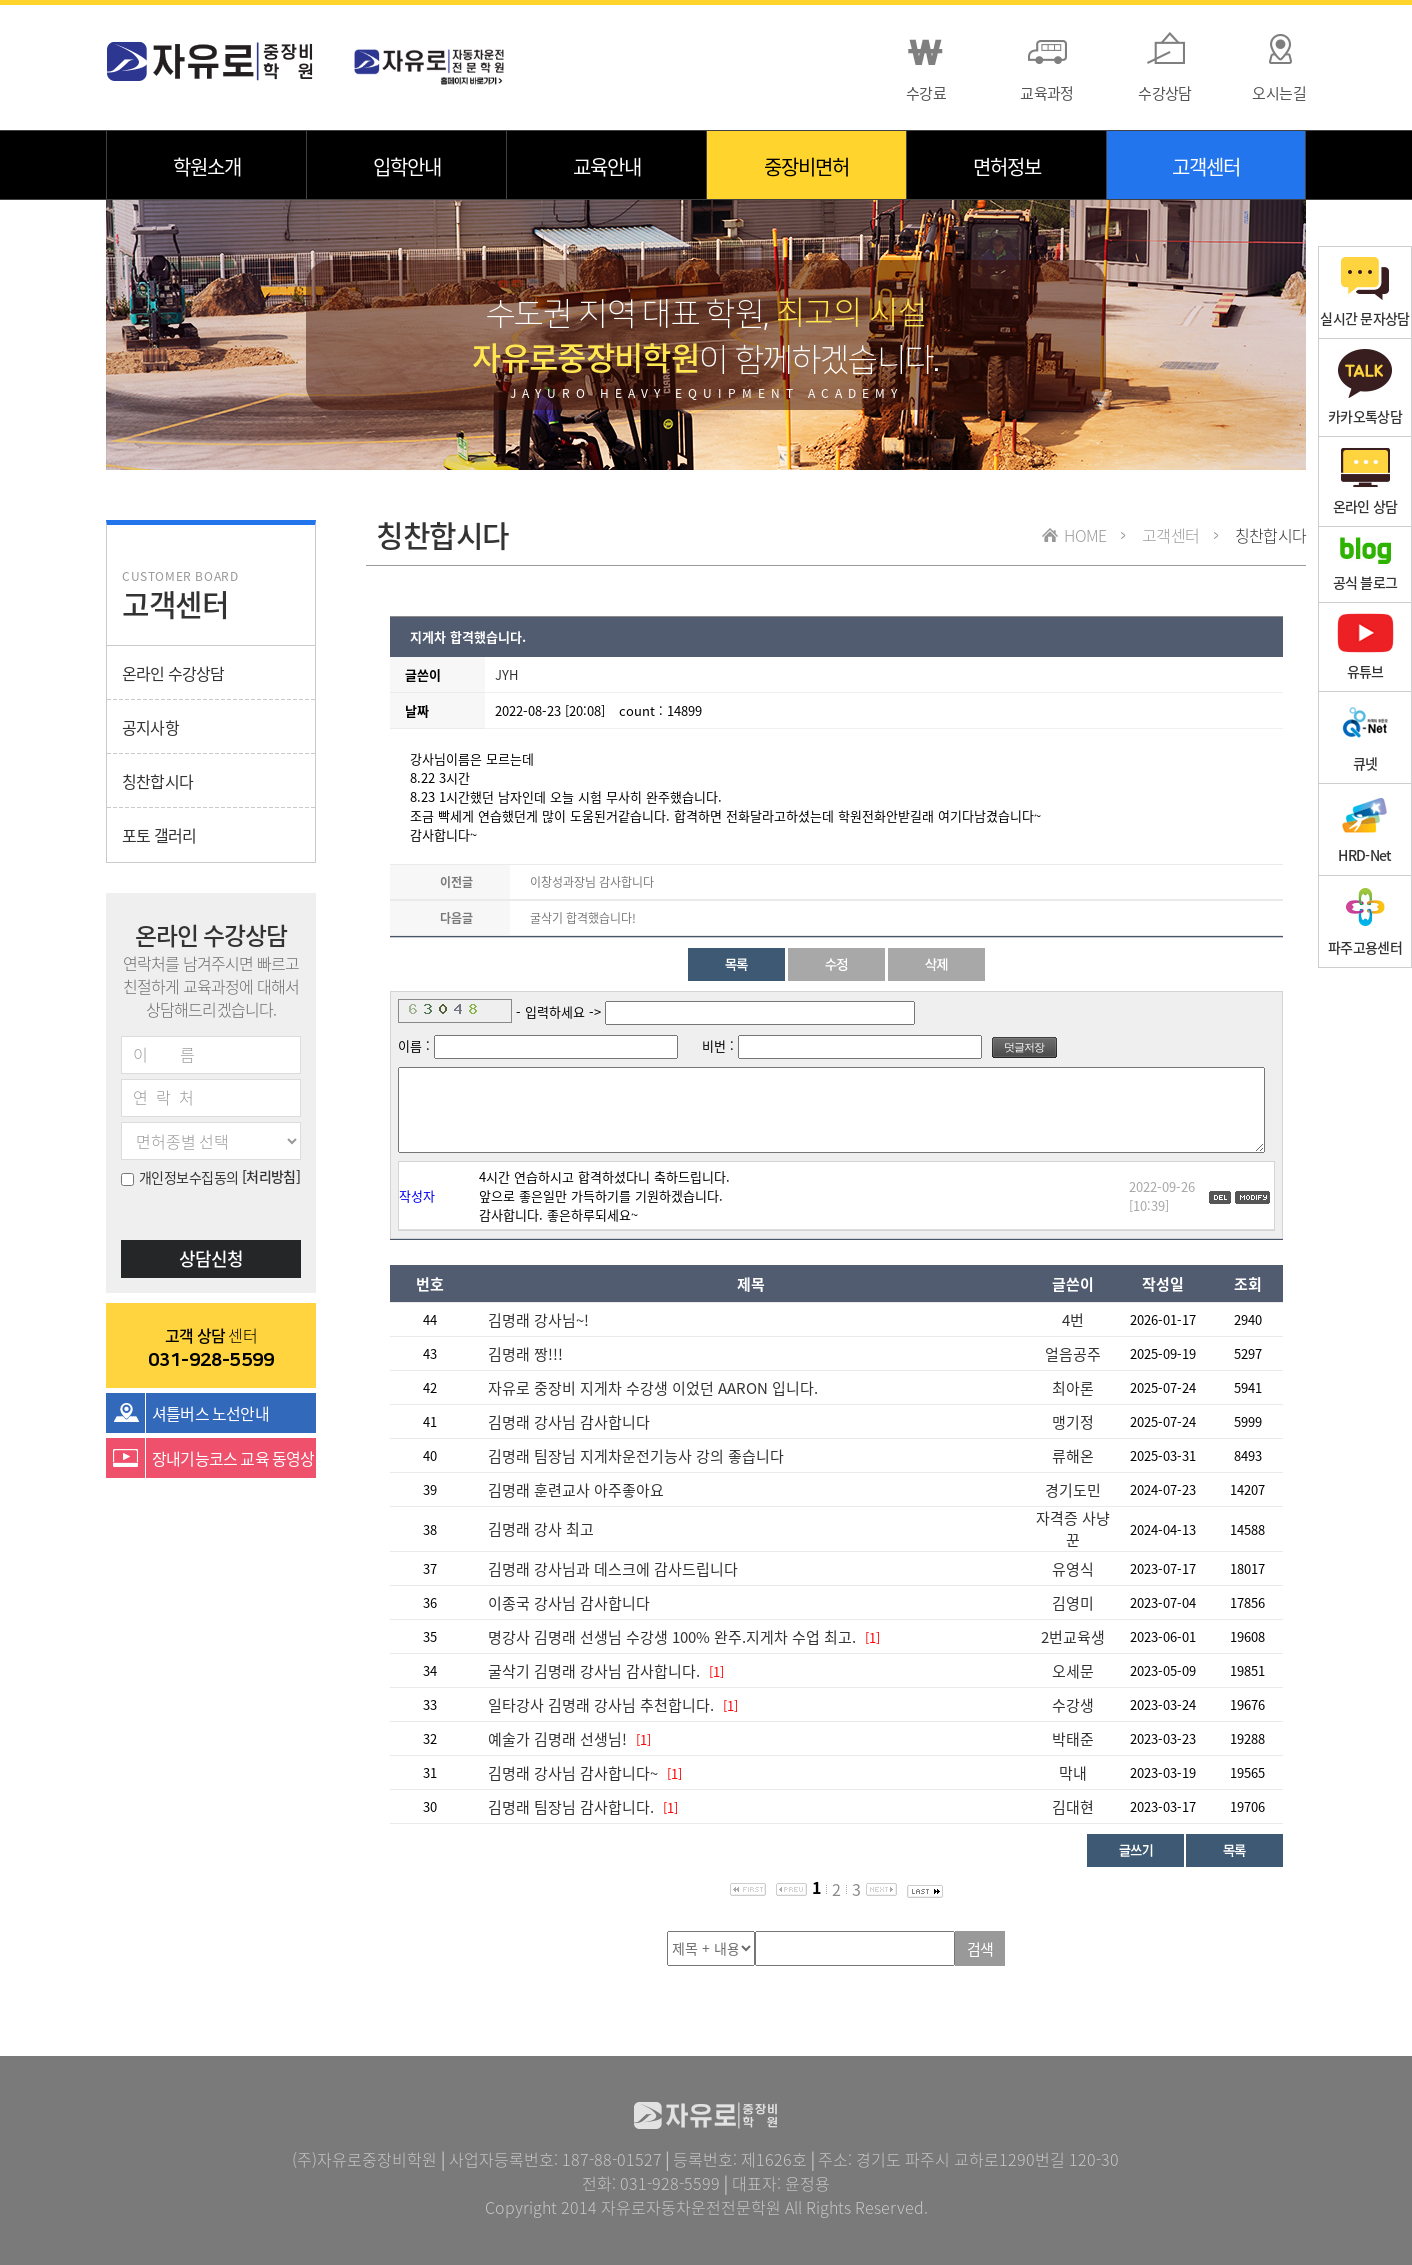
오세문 (1073, 1671)
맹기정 (1073, 1422)
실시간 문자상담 (1364, 292)
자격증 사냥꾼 (1073, 1529)
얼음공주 (1073, 1354)
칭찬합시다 (157, 781)
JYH (506, 674)
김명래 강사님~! (538, 1320)
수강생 (1073, 1705)
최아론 (1073, 1388)
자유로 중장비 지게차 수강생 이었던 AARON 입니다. (653, 1388)
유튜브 (1365, 647)
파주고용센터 (1365, 921)
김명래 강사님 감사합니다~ (573, 1773)
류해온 (1073, 1456)
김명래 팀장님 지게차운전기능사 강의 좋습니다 (636, 1456)
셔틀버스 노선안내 (210, 1413)
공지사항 (150, 727)
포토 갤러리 (159, 835)
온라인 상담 (1365, 481)
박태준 (1073, 1739)
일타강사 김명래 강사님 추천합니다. (603, 1705)
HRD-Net (1364, 829)
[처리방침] (271, 1176)
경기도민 (1073, 1490)
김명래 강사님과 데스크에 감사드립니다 (613, 1569)
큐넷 (1365, 737)
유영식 (1073, 1569)
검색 (980, 1949)
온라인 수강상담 (173, 673)
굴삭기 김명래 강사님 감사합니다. (594, 1671)
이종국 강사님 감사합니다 (569, 1603)
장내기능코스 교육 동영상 (233, 1458)
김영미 (1073, 1603)
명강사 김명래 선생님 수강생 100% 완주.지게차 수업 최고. (672, 1637)
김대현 (1073, 1807)
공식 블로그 (1365, 564)
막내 (1073, 1773)
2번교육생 (1073, 1637)
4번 (1073, 1320)
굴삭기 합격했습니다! (583, 918)
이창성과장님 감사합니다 (592, 882)
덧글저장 (1024, 1047)
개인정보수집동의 (180, 1177)
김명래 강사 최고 (541, 1529)
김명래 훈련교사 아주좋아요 (576, 1490)
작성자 (417, 1195)
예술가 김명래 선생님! (557, 1739)
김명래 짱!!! (525, 1354)
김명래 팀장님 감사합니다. (571, 1807)
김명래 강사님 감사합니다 (569, 1422)
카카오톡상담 (1365, 387)
